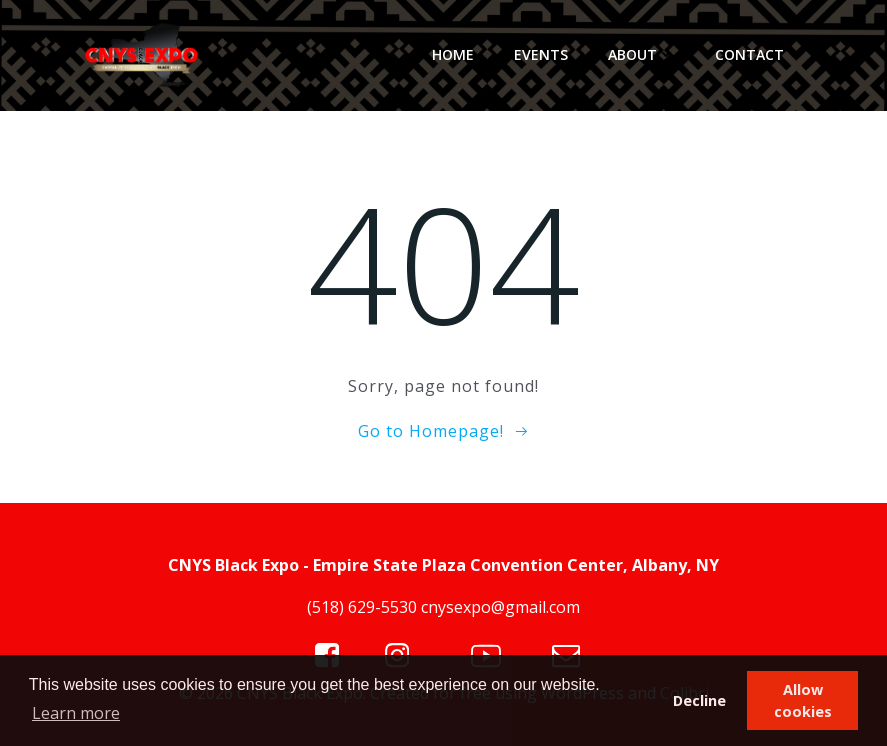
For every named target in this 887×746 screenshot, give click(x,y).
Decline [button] (699, 700)
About (641, 54)
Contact (749, 54)
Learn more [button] (76, 713)
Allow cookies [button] (803, 700)
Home (453, 54)
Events (541, 54)
